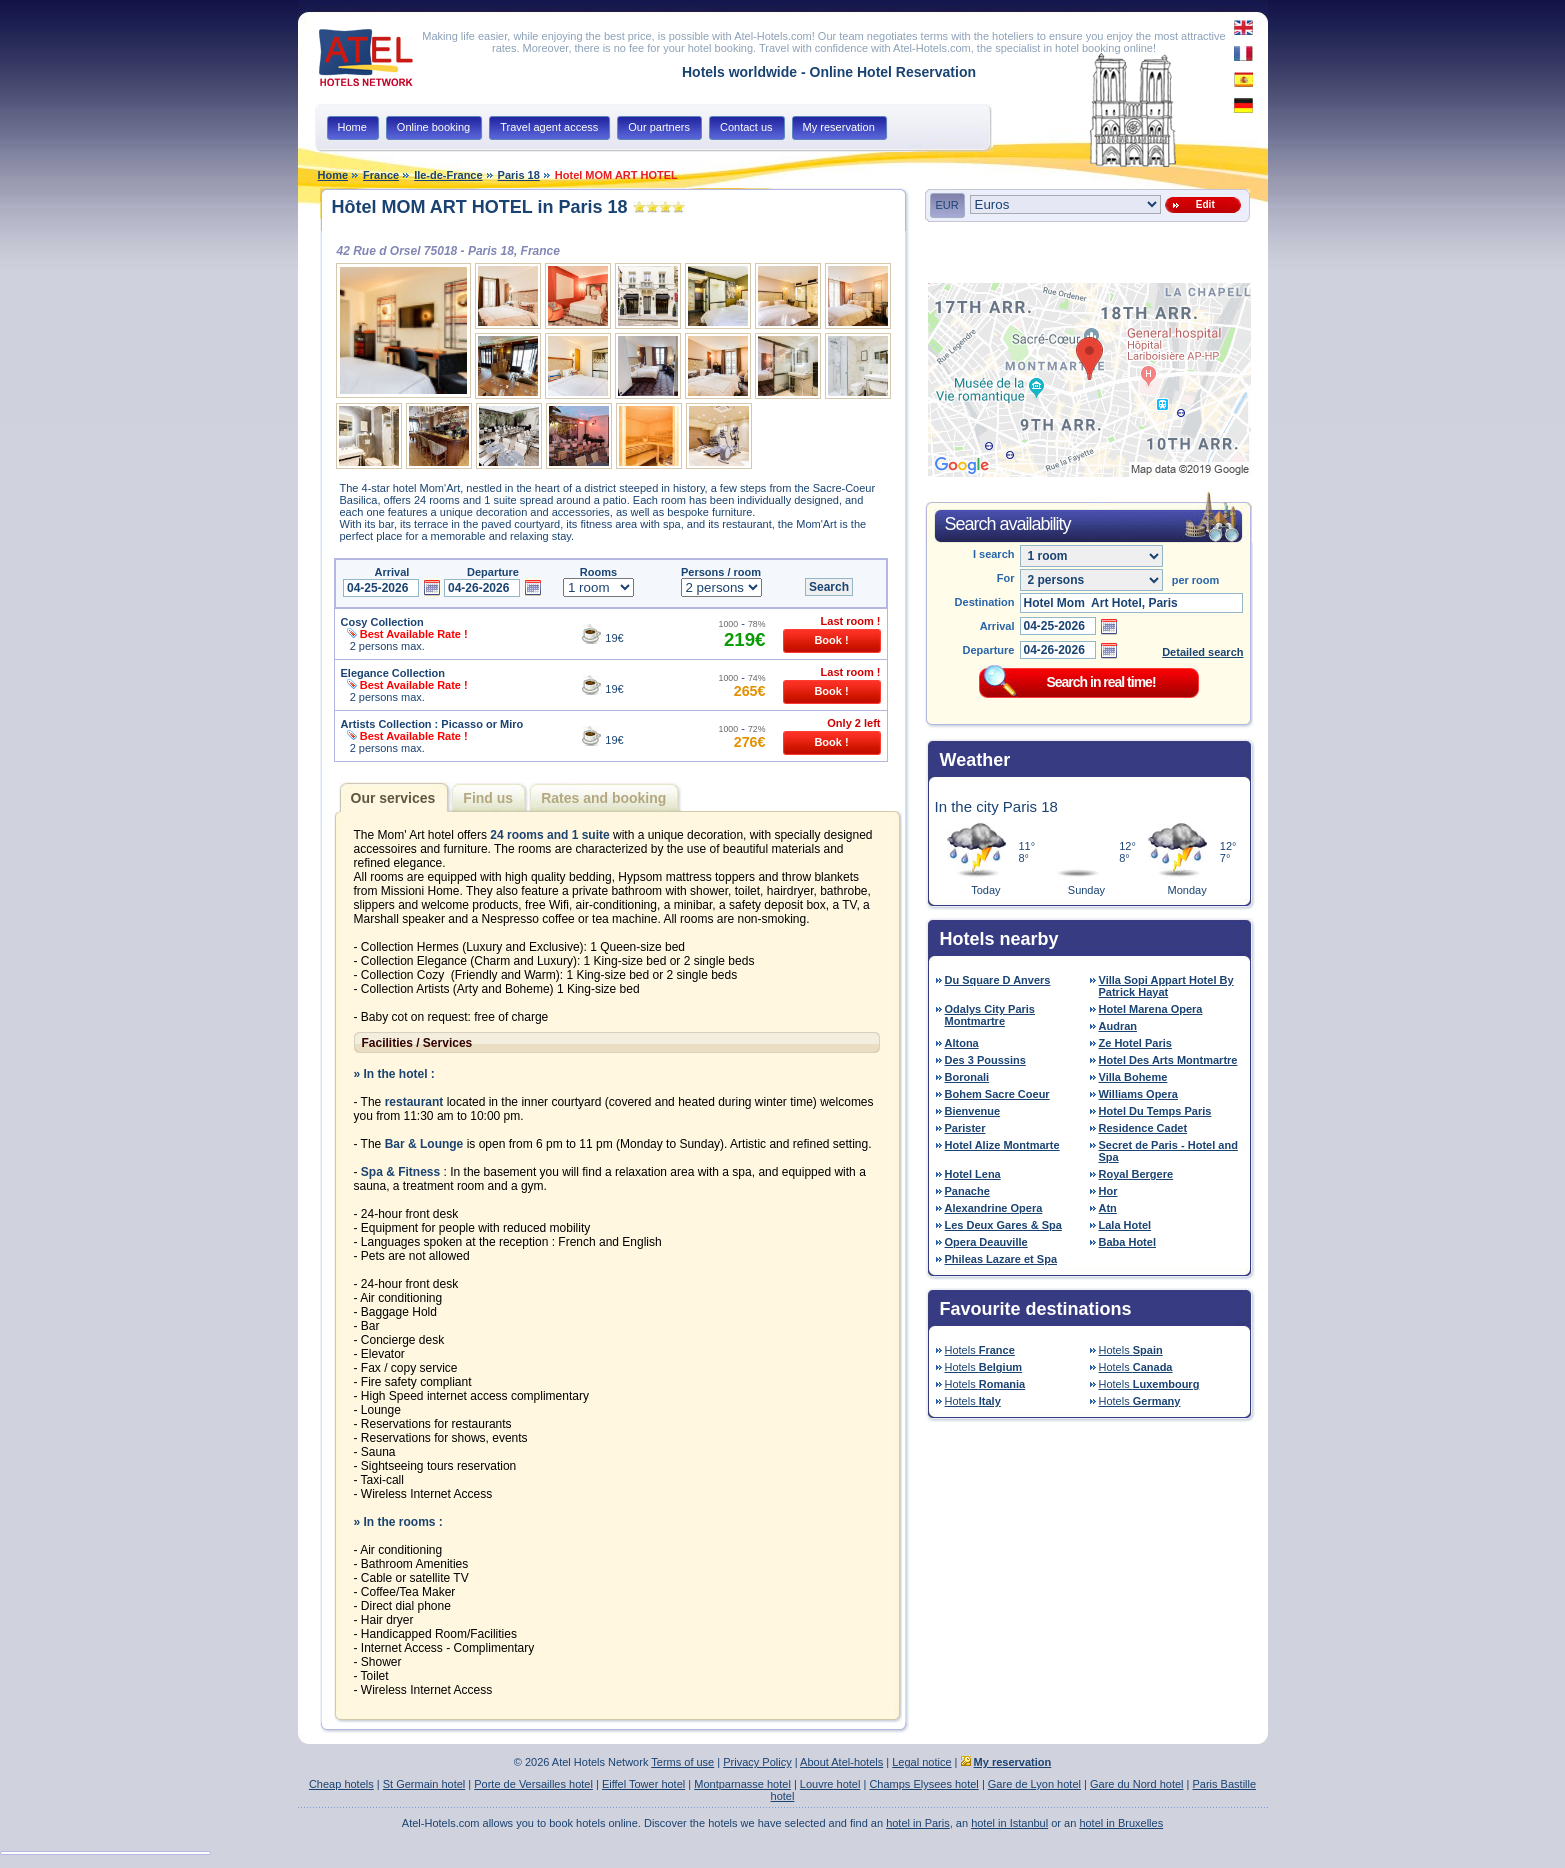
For (1006, 578)
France (381, 175)
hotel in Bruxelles (1121, 1823)
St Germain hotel (424, 1784)
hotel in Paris (918, 1823)
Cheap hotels (341, 1784)
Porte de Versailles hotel (533, 1784)
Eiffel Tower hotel (643, 1784)
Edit (1202, 204)
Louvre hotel (830, 1784)
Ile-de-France (448, 175)
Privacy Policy (757, 1762)
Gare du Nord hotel (1137, 1784)
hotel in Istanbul (1009, 1823)
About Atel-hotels (841, 1762)
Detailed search (1202, 652)
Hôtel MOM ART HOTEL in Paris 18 (480, 207)
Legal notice (921, 1762)
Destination (985, 602)
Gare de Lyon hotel (1034, 1784)
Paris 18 (519, 175)
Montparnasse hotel (742, 1784)
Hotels (980, 1350)
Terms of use (682, 1762)
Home (333, 175)
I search (994, 554)
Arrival (997, 626)
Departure (989, 650)
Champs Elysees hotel (923, 1784)
